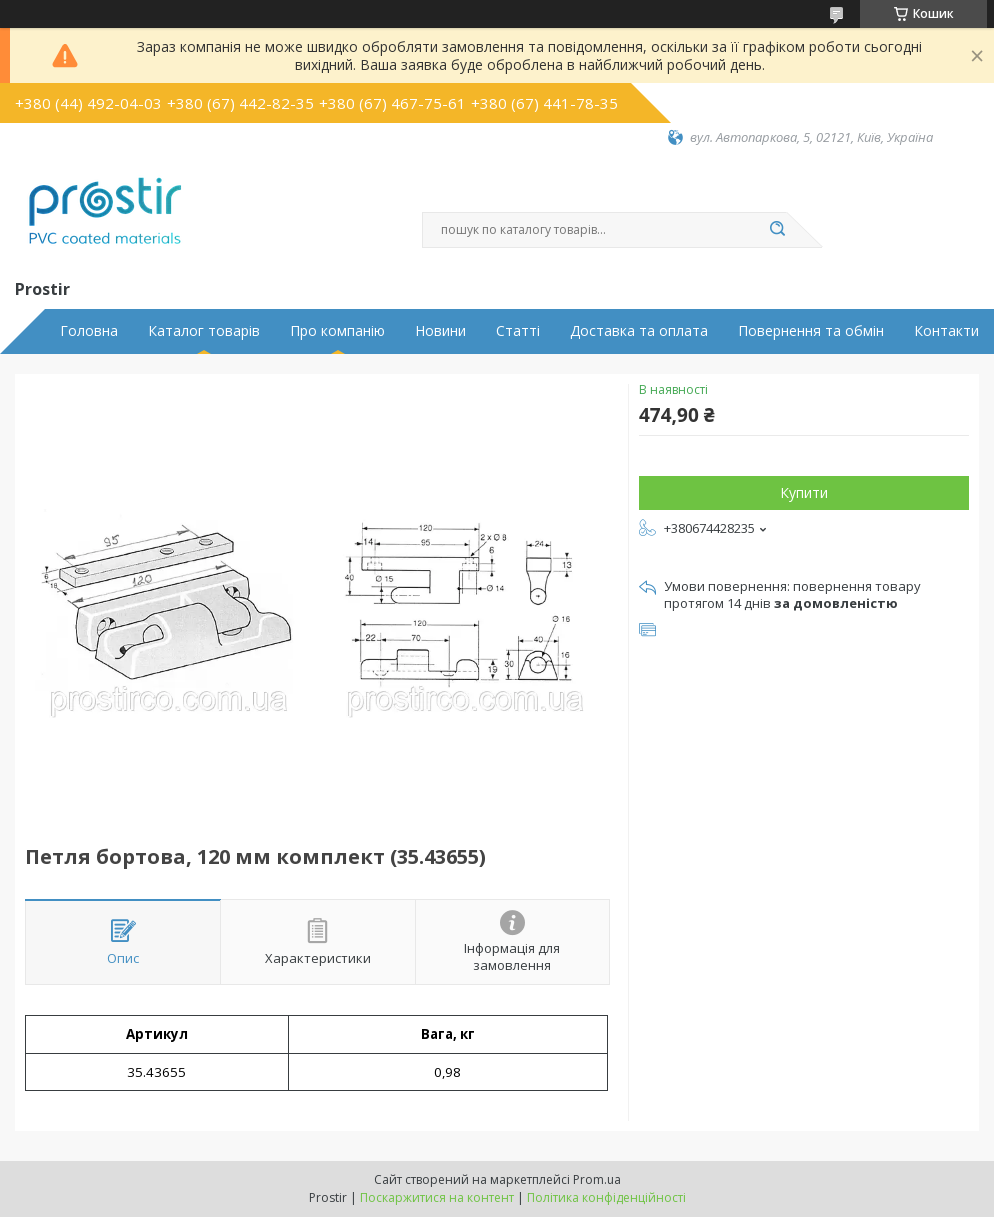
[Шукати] (777, 230)
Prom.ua (597, 1179)
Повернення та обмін (811, 331)
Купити (804, 492)
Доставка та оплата (639, 331)
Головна (89, 331)
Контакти (946, 331)
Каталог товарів (204, 331)
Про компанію (337, 331)
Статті (518, 331)
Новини (440, 331)
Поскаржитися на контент (437, 1197)
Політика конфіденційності (606, 1197)
